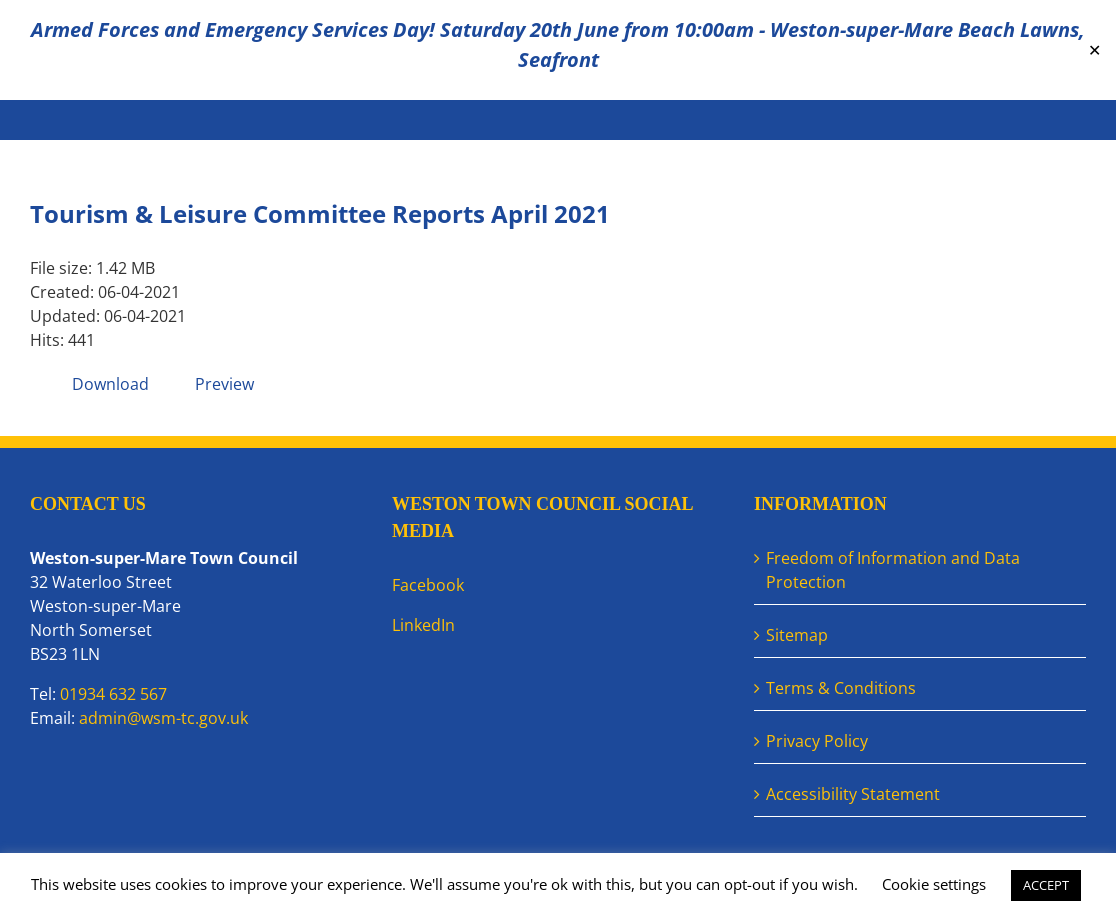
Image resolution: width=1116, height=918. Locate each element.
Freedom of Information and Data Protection (893, 570)
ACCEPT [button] (1046, 885)
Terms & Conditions (841, 688)
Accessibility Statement (853, 794)
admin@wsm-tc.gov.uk (163, 718)
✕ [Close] (1094, 50)
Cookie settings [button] (934, 884)
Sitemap (797, 635)
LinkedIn (423, 625)
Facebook (428, 585)
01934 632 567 (113, 694)
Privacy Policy (817, 741)
